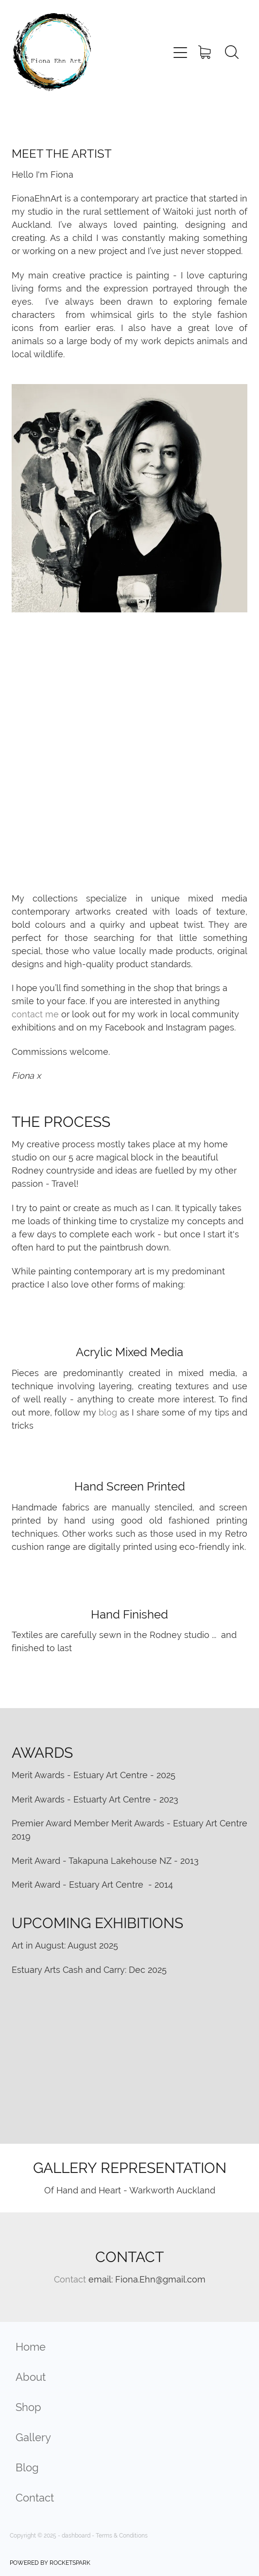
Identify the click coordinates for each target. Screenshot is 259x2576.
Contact (70, 2279)
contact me (35, 1014)
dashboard (76, 2535)
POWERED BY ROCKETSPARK (50, 2562)
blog (108, 1412)
